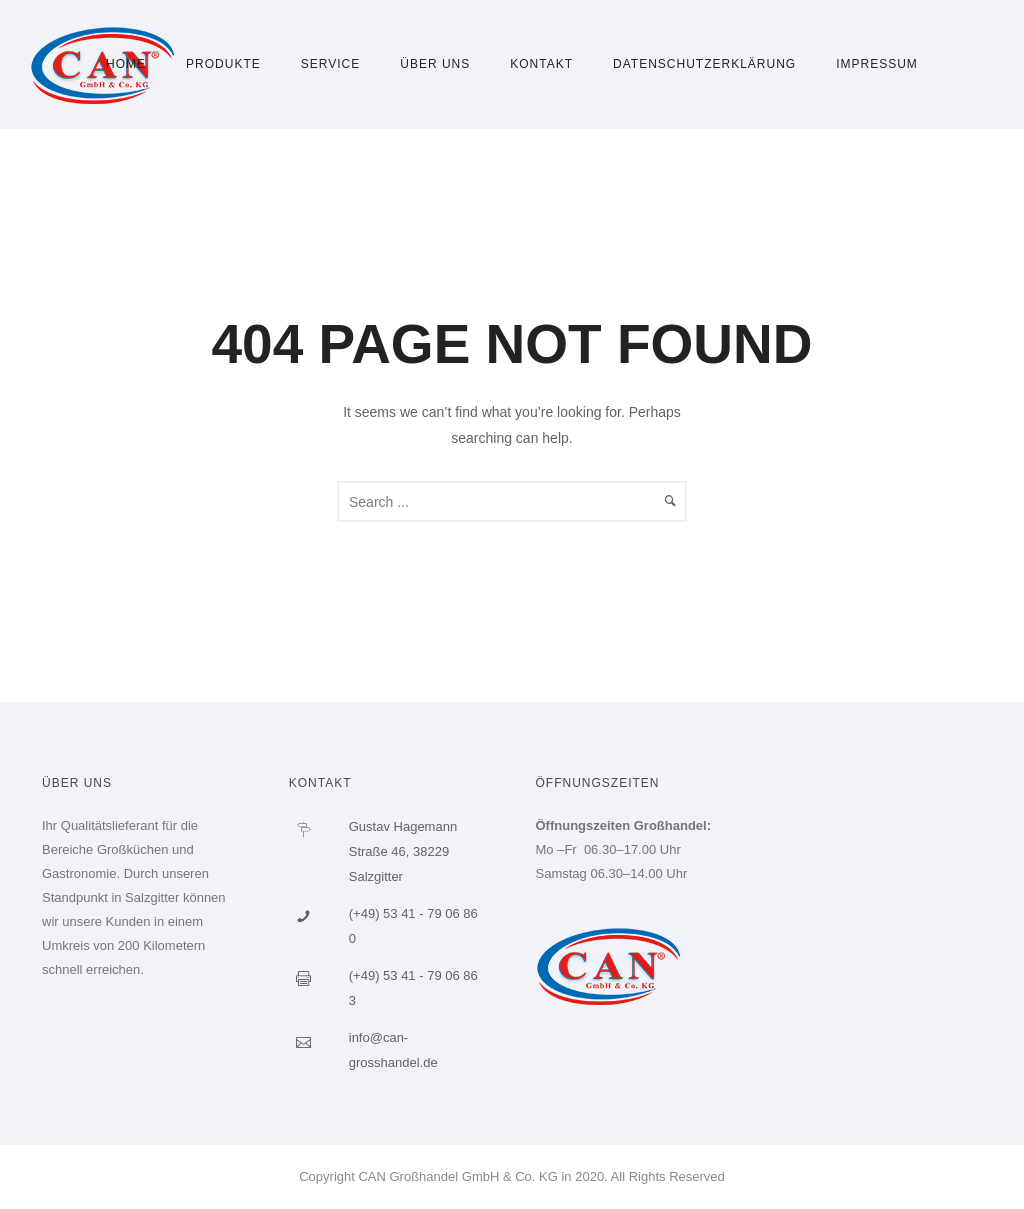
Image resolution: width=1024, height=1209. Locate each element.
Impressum (877, 64)
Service (330, 64)
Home (126, 64)
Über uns (435, 64)
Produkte (223, 64)
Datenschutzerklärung (704, 64)
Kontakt (541, 64)
